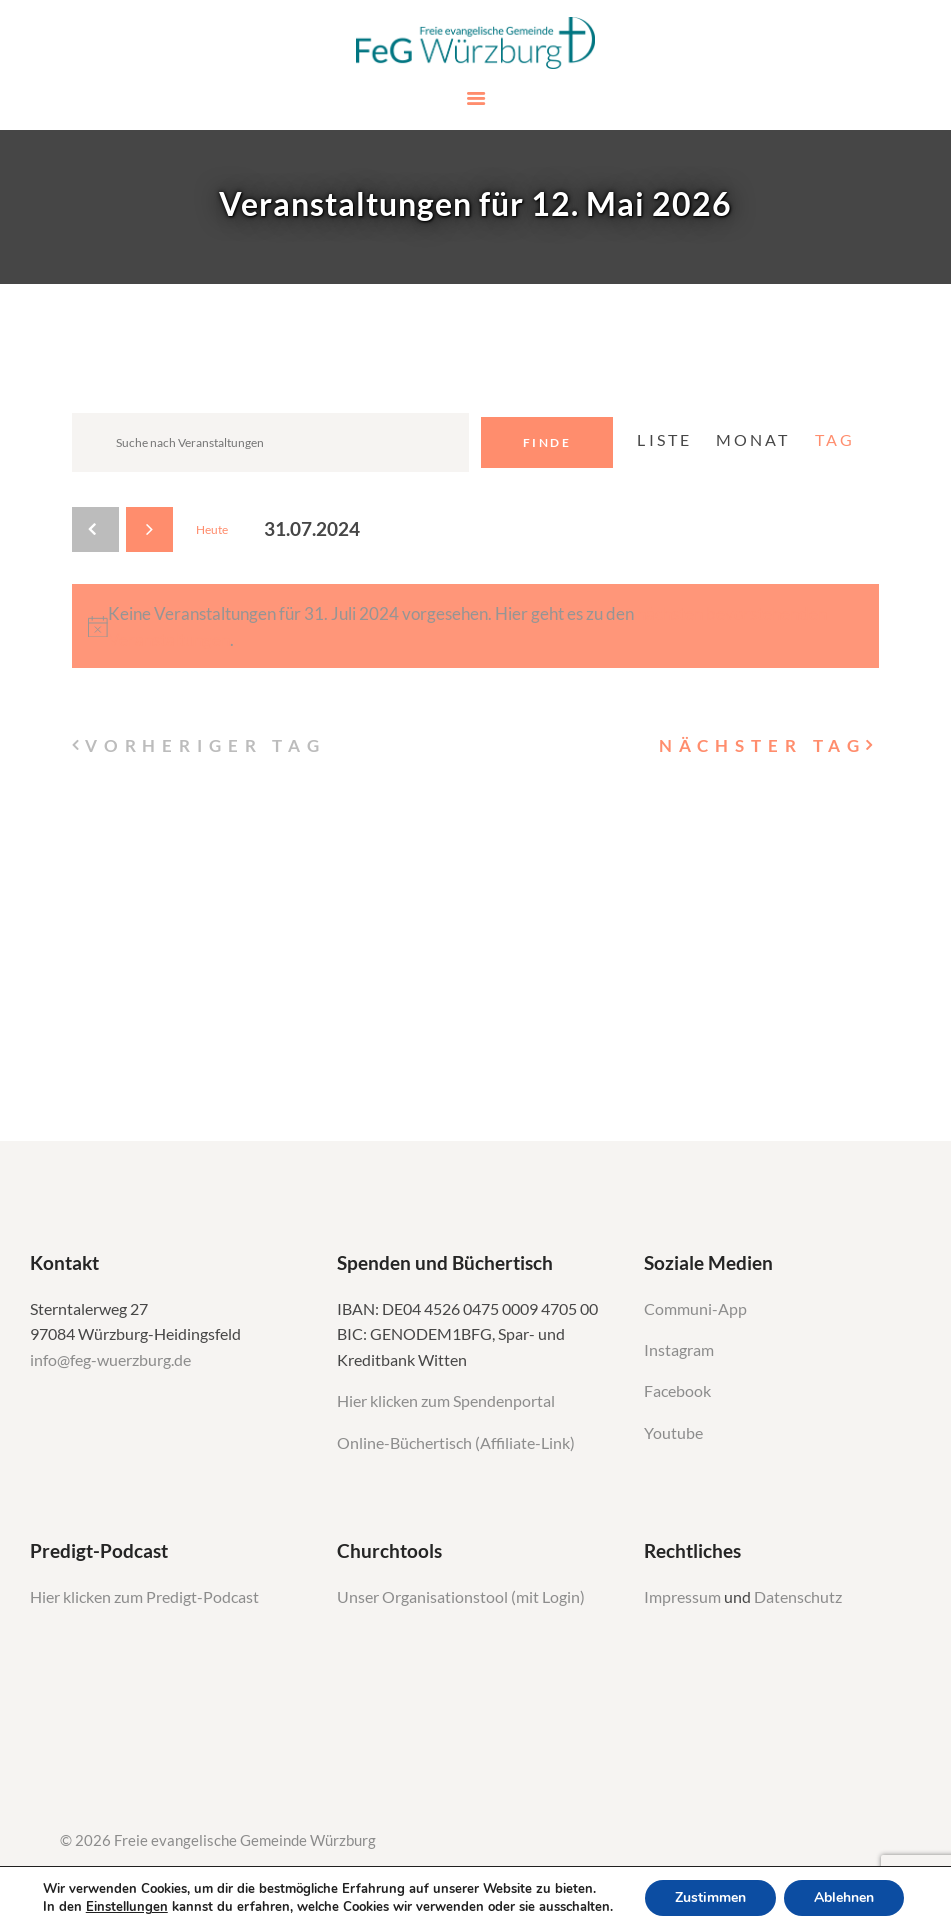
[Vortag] (95, 529)
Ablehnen (844, 1897)
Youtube (673, 1433)
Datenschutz (798, 1597)
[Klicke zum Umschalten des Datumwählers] (312, 529)
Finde (547, 442)
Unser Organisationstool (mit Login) (461, 1597)
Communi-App (695, 1309)
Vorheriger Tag (205, 745)
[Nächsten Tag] (149, 529)
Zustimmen (710, 1897)
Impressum (684, 1597)
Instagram (680, 1350)
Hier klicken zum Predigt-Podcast (144, 1597)
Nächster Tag (762, 745)
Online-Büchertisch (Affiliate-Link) (456, 1443)
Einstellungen (127, 1907)
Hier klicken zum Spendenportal (446, 1401)
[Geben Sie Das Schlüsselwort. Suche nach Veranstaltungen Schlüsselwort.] (270, 442)
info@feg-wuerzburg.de (110, 1360)
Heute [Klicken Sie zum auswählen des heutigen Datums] (212, 529)
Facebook (677, 1391)
